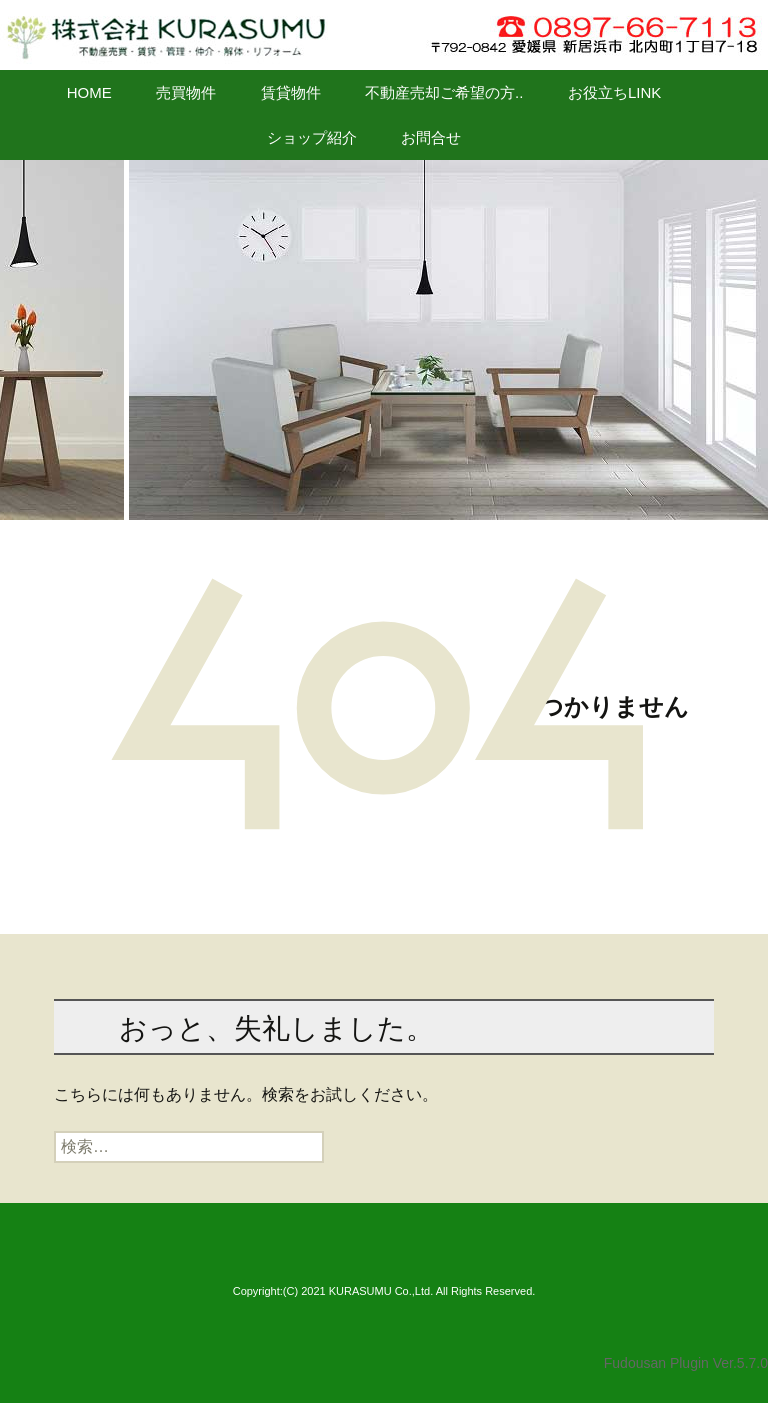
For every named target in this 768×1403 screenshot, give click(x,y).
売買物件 (186, 92)
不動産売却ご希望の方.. (444, 92)
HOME (89, 92)
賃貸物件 (291, 92)
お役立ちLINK (614, 92)
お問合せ (431, 137)
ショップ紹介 (312, 137)
